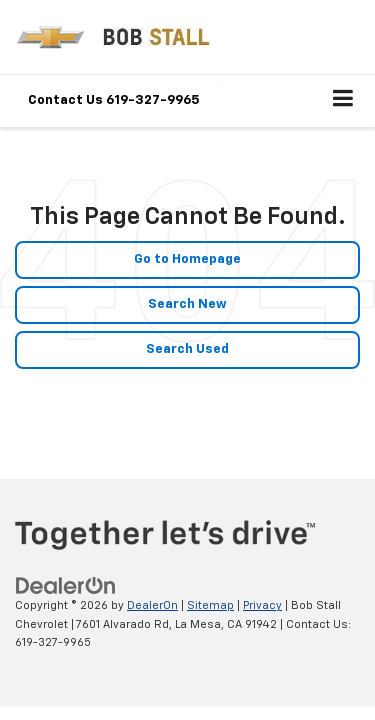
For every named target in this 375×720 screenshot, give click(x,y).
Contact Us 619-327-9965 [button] (114, 100)
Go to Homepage (187, 259)
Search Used (187, 349)
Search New (187, 304)
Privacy (262, 605)
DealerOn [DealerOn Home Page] (152, 605)
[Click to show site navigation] (343, 101)
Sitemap (210, 605)
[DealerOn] (66, 586)
